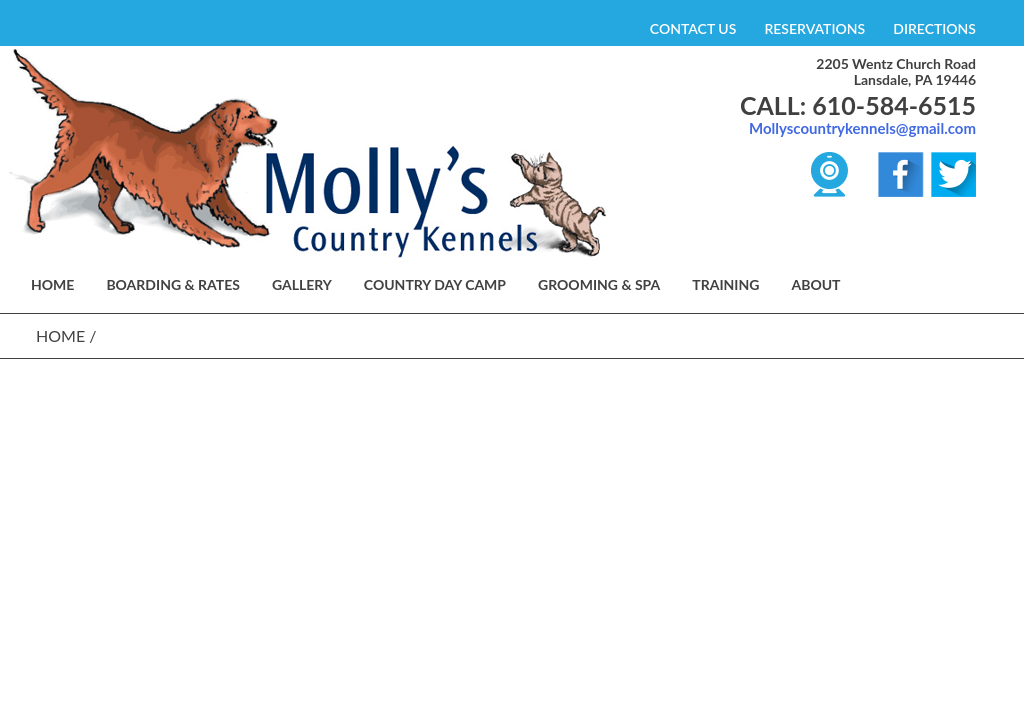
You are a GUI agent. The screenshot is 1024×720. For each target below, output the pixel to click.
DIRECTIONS (934, 28)
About (815, 284)
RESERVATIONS (814, 28)
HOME (52, 284)
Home (60, 335)
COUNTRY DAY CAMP (435, 284)
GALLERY (302, 284)
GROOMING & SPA (599, 284)
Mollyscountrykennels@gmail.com (862, 128)
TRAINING (725, 284)
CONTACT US (693, 28)
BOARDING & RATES (173, 284)
